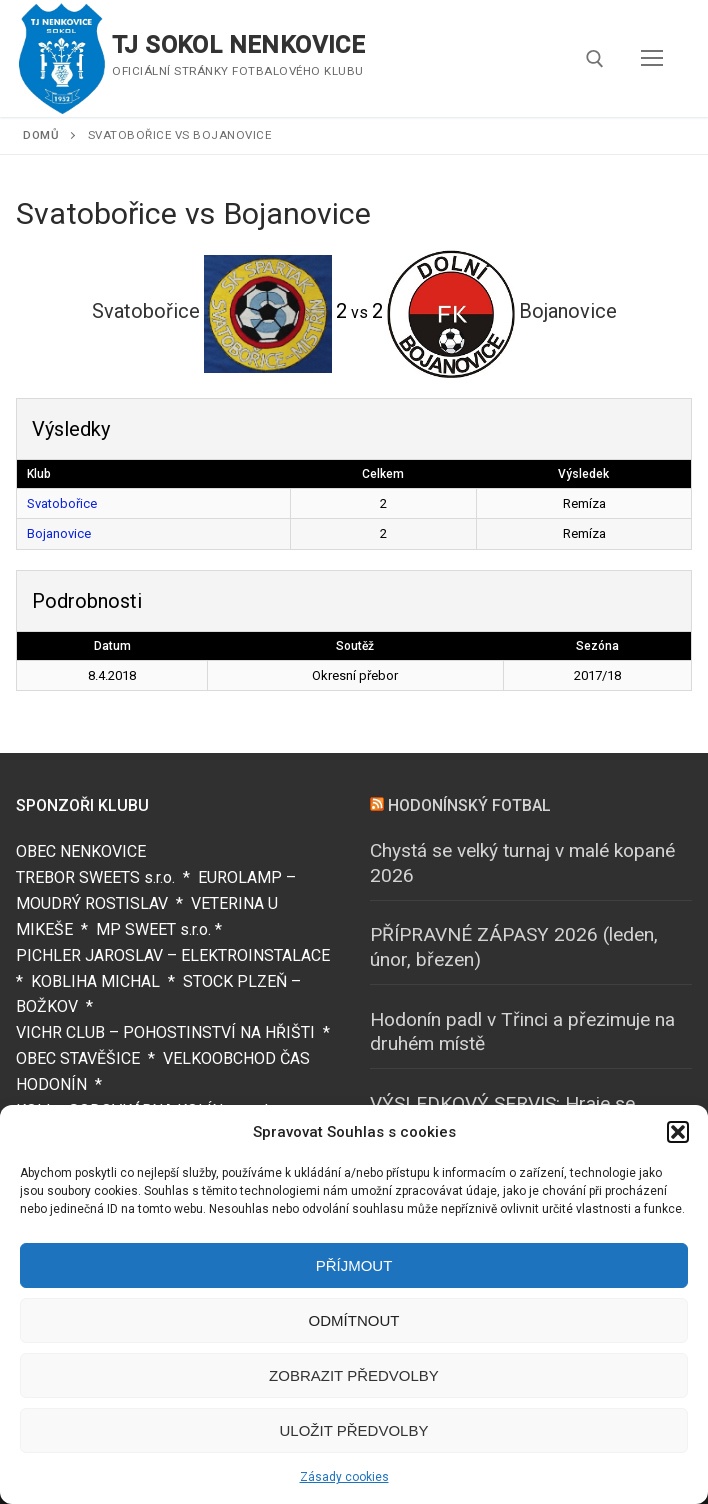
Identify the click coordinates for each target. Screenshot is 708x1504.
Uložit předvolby (354, 1430)
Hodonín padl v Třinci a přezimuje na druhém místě (522, 1032)
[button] (678, 1132)
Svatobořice (62, 503)
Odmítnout (354, 1320)
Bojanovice (59, 533)
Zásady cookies (344, 1477)
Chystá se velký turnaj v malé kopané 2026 (522, 863)
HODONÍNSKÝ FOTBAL (469, 805)
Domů (41, 135)
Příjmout (354, 1265)
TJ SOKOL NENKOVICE (238, 45)
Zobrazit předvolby (354, 1375)
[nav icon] (652, 59)
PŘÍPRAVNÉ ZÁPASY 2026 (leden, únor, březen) (514, 947)
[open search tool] (595, 59)
